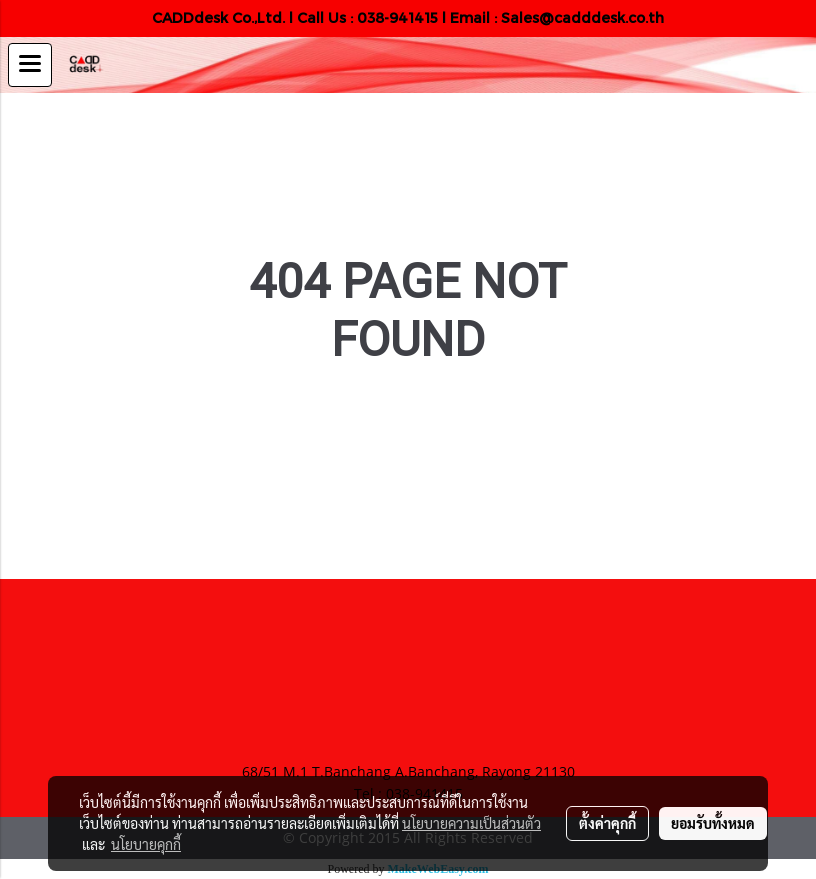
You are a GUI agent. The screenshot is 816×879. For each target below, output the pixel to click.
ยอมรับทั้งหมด (713, 823)
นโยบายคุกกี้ (146, 844)
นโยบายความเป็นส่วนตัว (471, 823)
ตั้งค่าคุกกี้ (607, 823)
